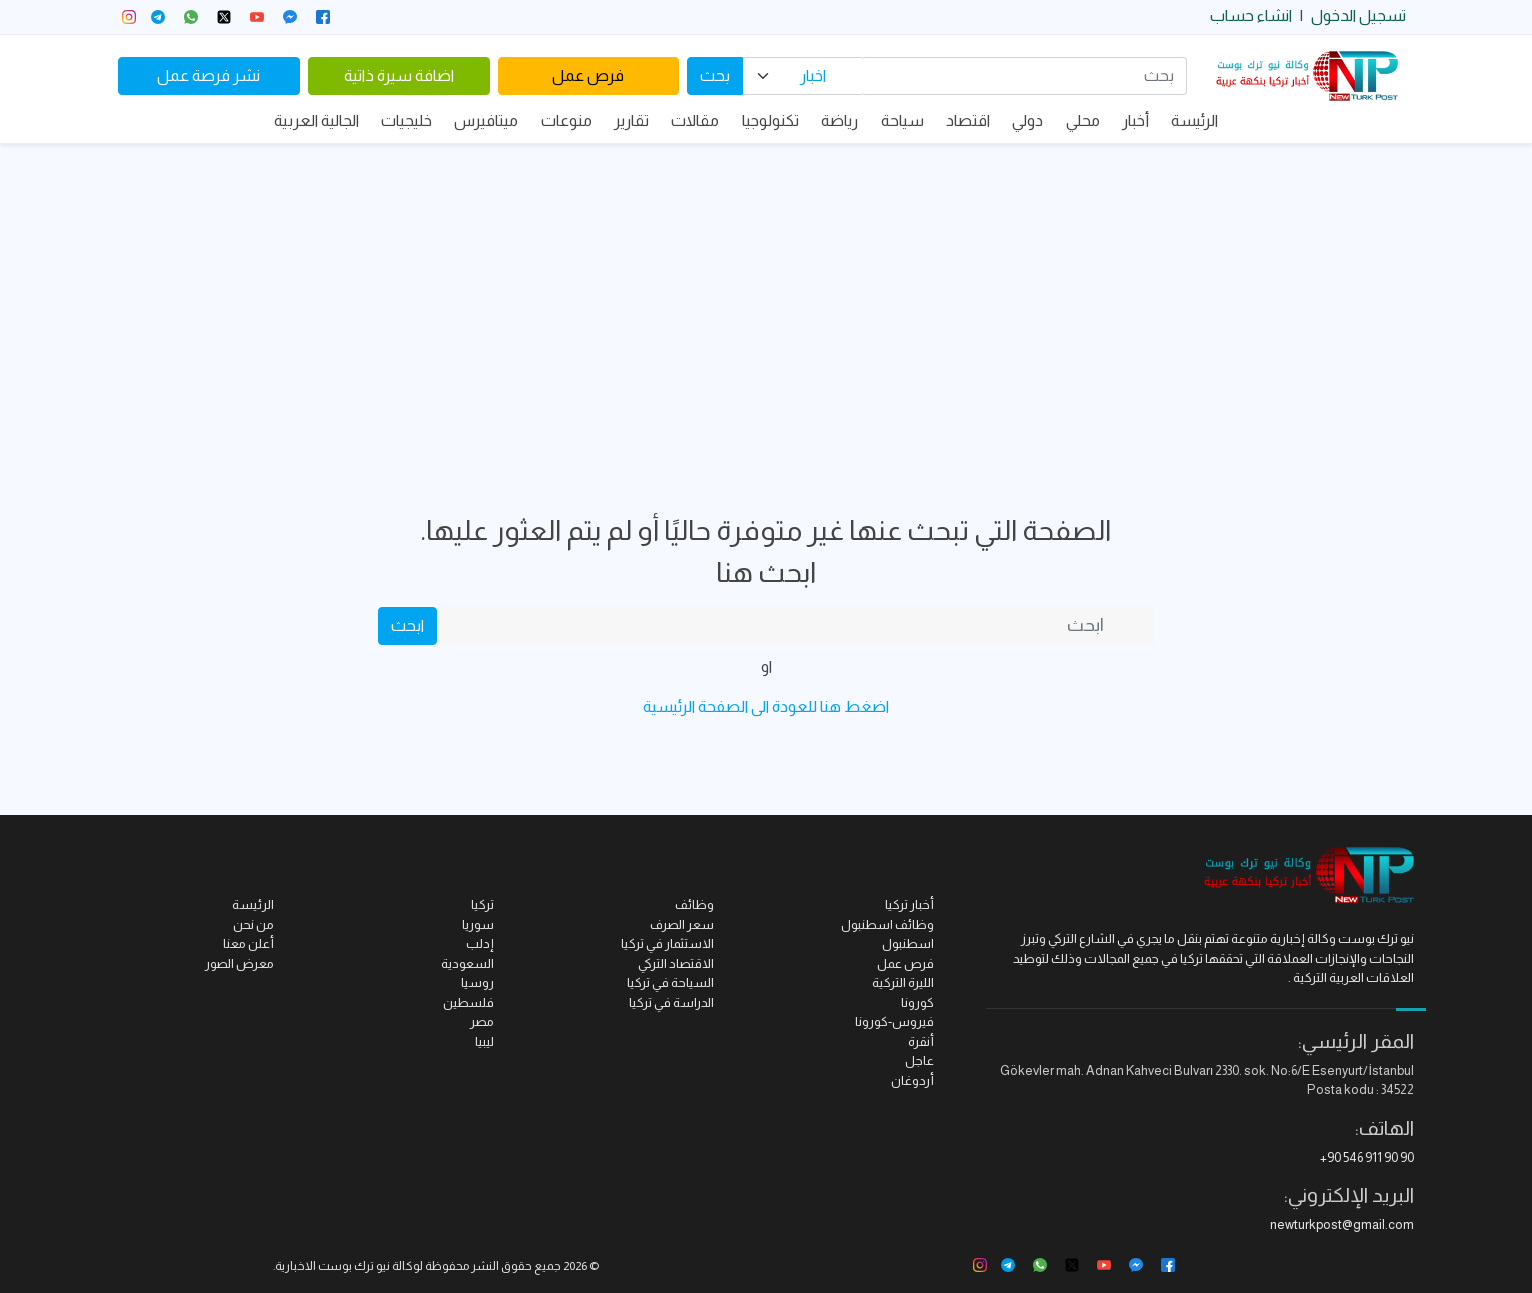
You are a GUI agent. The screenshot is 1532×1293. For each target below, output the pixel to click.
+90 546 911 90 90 (1367, 1157)
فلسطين (468, 1002)
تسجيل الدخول (1358, 15)
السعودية (467, 963)
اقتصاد (968, 120)
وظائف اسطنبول (887, 924)
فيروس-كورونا (894, 1021)
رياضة (839, 120)
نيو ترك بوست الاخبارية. (331, 1266)
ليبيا (484, 1041)
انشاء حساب (1251, 15)
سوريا (478, 924)
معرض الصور (239, 963)
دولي (1027, 120)
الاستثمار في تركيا (667, 943)
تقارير (631, 120)
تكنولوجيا (770, 120)
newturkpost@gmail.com (1342, 1224)
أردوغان (912, 1080)
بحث (715, 75)
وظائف (694, 904)
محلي (1083, 120)
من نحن (253, 924)
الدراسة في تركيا (671, 1002)
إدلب (480, 943)
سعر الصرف (682, 924)
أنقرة (921, 1041)
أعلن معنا (248, 943)
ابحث (407, 625)
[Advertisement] (766, 294)
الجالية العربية (316, 120)
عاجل (919, 1060)
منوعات (566, 120)
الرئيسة (1194, 120)
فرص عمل (588, 75)
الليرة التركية (903, 982)
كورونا (917, 1002)
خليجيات (406, 120)
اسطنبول (908, 943)
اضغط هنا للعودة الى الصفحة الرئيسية (766, 706)
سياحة (902, 120)
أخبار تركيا (909, 904)
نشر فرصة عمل (208, 75)
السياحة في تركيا (670, 982)
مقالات (695, 120)
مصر (482, 1021)
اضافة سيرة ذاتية (399, 75)
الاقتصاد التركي (676, 963)
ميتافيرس (486, 120)
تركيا (482, 904)
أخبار (1135, 120)
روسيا (477, 982)
